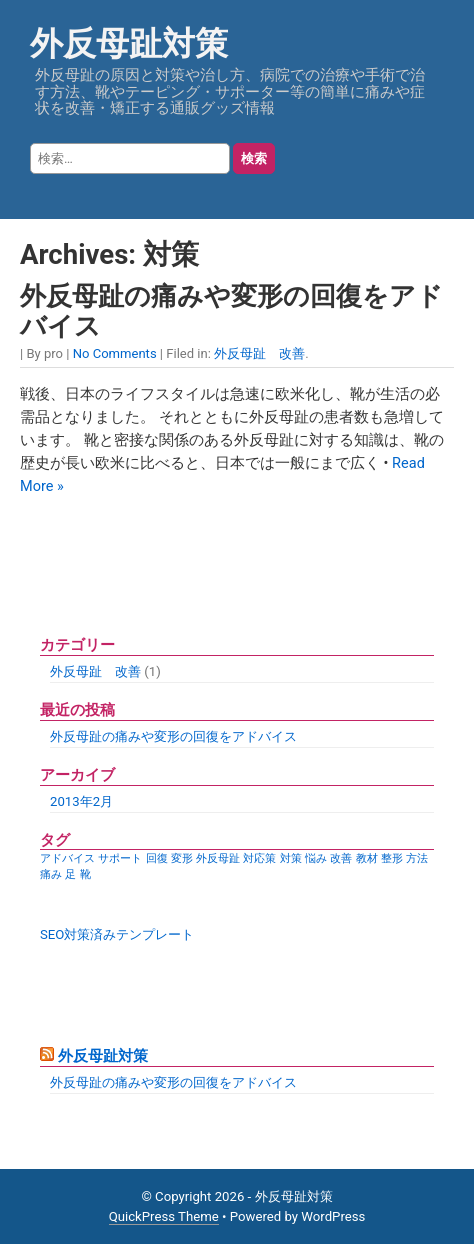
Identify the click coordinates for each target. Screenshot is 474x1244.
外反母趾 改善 (259, 353)
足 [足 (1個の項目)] (70, 874)
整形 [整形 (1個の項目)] (392, 858)
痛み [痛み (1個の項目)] (51, 874)
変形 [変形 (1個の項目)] (182, 858)
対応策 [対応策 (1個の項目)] (259, 858)
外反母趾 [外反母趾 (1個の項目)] (218, 858)
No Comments (115, 353)
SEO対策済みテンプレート (117, 934)
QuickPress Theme (164, 1216)
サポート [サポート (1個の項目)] (120, 858)
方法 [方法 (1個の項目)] (417, 858)
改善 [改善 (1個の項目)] (341, 858)
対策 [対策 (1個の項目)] (291, 858)
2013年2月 (81, 801)
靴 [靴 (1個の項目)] (85, 874)
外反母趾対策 (129, 43)
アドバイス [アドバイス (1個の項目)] (67, 858)
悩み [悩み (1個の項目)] (316, 858)
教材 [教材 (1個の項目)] (367, 858)
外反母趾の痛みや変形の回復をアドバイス (173, 736)
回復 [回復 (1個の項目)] (157, 858)
